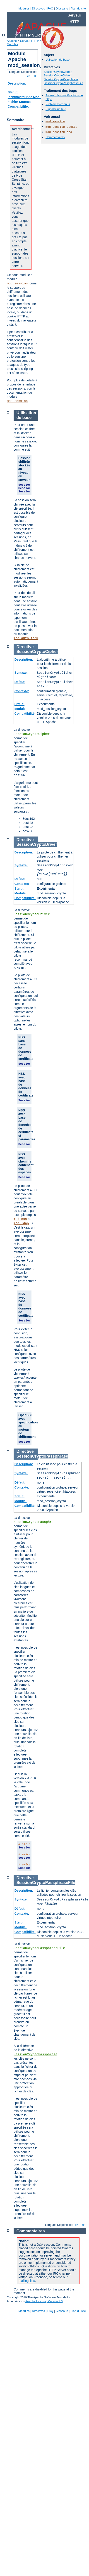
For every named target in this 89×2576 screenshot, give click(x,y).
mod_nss (20, 1219)
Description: (17, 83)
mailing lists (27, 2281)
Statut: (13, 92)
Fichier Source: (19, 102)
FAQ (50, 8)
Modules (23, 8)
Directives (38, 8)
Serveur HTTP (29, 41)
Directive (25, 647)
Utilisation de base (58, 59)
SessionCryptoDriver (57, 75)
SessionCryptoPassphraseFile (63, 83)
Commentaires (55, 137)
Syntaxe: (21, 672)
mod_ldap (21, 1223)
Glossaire (62, 8)
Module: (20, 709)
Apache (12, 41)
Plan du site (78, 8)
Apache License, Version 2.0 (44, 2301)
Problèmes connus (58, 104)
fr (35, 75)
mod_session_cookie (61, 127)
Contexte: (21, 691)
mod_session (17, 283)
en (28, 75)
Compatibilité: (18, 106)
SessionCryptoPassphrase (61, 79)
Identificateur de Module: (26, 97)
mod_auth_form (26, 638)
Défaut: (19, 682)
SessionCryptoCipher (58, 71)
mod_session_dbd (59, 132)
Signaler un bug (56, 109)
